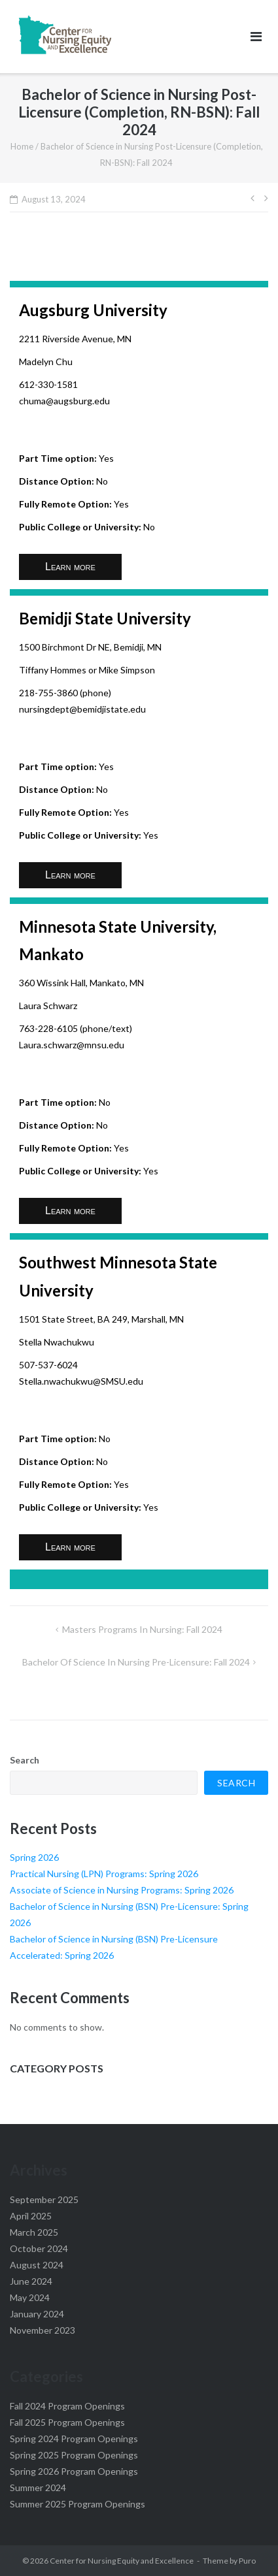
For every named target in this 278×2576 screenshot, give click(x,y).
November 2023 (42, 2330)
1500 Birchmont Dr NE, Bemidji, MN (90, 646)
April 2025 (31, 2215)
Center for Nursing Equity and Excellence (122, 2561)
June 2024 (31, 2281)
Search (24, 1759)
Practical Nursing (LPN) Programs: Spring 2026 (104, 1873)
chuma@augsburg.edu (64, 400)
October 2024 (39, 2248)
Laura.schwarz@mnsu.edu (71, 1044)
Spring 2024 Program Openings (74, 2438)
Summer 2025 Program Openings (77, 2503)
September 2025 (44, 2199)
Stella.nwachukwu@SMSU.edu (81, 1381)
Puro (247, 2561)
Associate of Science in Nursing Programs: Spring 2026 (122, 1889)
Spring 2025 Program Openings (74, 2454)
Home (21, 146)
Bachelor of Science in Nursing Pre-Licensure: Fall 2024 (136, 1661)
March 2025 (34, 2232)
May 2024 (30, 2297)
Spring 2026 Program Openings (74, 2471)
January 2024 (37, 2313)
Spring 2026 (34, 1857)
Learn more (70, 566)
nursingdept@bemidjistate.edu (82, 709)
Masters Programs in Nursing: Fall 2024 (142, 1629)
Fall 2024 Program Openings (67, 2405)
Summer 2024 (38, 2487)
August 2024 (36, 2264)
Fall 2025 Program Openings (67, 2422)
